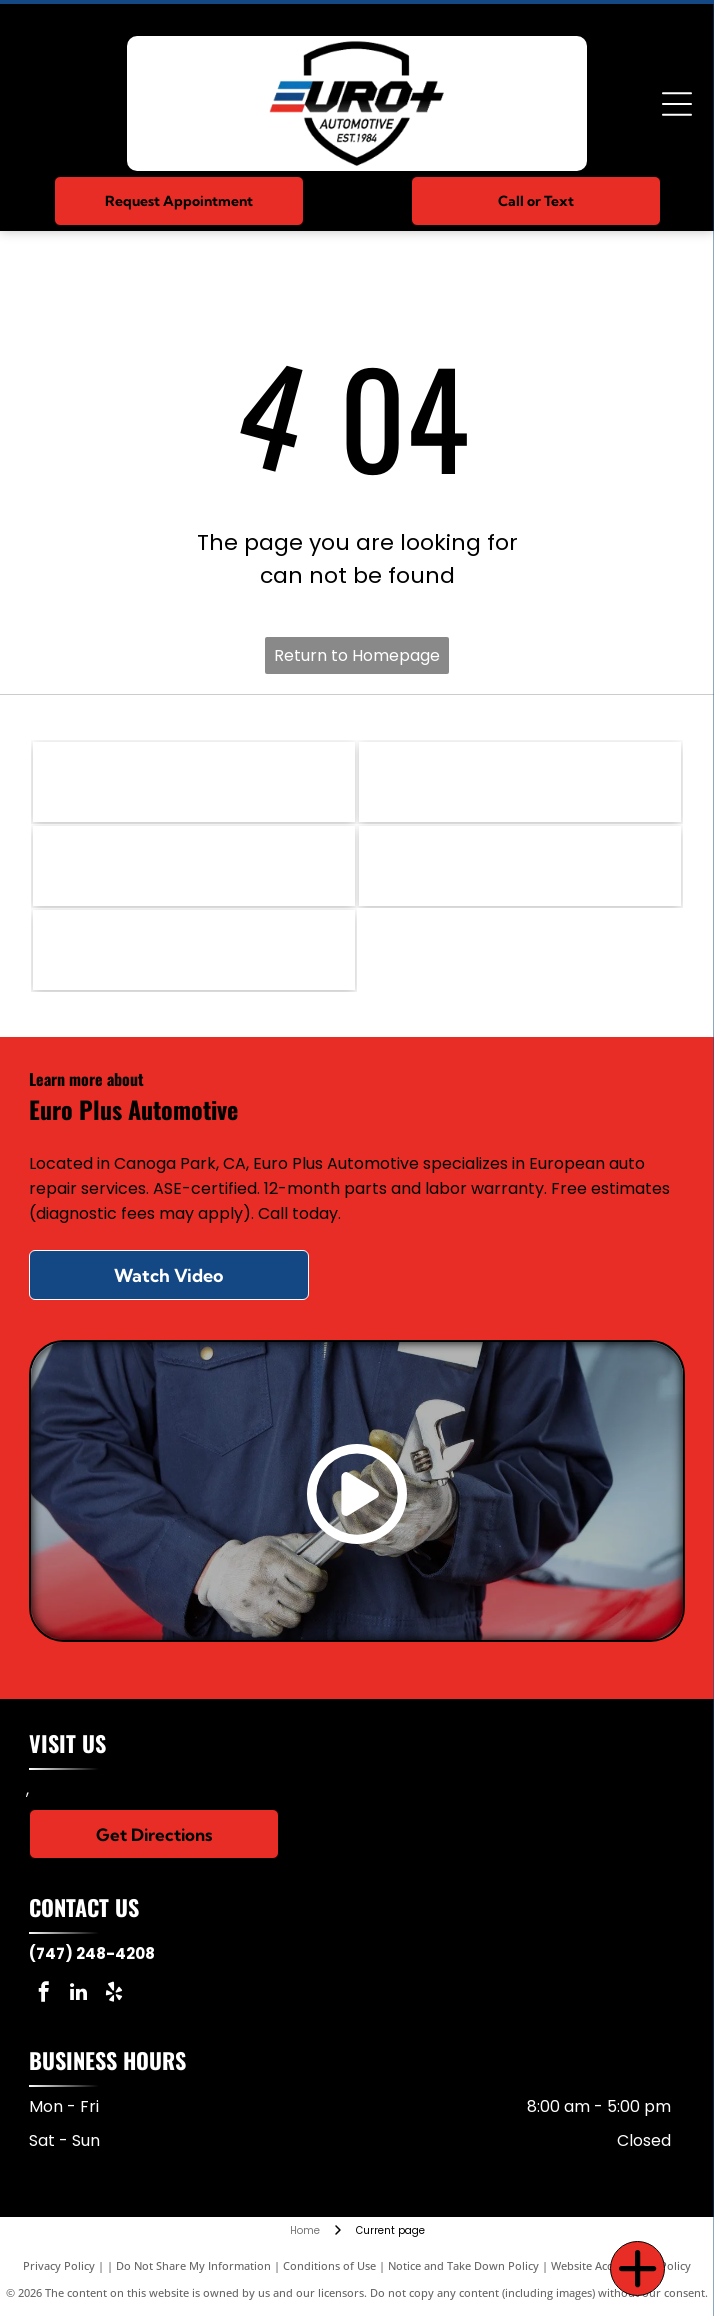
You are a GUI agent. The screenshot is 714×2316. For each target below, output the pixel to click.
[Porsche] (194, 866)
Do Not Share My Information (193, 2265)
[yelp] (114, 1994)
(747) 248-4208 (92, 1953)
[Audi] (520, 866)
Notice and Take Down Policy (463, 2265)
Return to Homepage (357, 655)
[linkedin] (79, 1994)
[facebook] (44, 1994)
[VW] (194, 950)
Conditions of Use (329, 2265)
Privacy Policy (59, 2265)
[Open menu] (677, 104)
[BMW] (520, 782)
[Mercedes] (194, 782)
